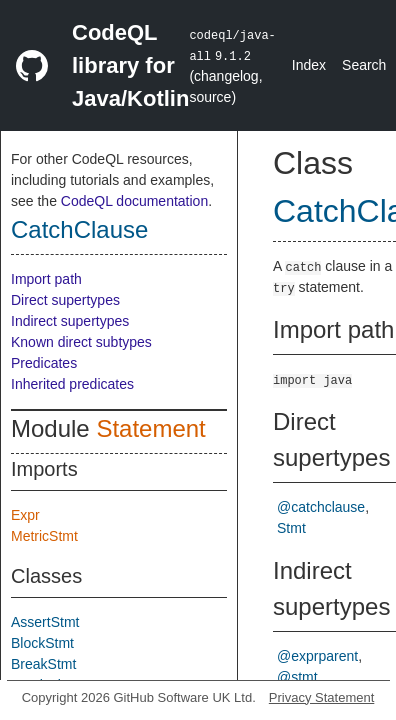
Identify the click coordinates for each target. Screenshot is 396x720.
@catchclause (321, 507)
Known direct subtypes (81, 342)
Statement (150, 428)
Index (309, 65)
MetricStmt (44, 536)
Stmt (291, 528)
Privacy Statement (322, 697)
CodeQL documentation (134, 201)
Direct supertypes (65, 300)
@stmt (297, 677)
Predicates (44, 363)
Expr (25, 515)
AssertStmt (45, 622)
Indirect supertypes (70, 321)
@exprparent (317, 656)
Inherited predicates (72, 384)
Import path (46, 279)
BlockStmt (42, 643)
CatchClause (79, 229)
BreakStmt (43, 664)
